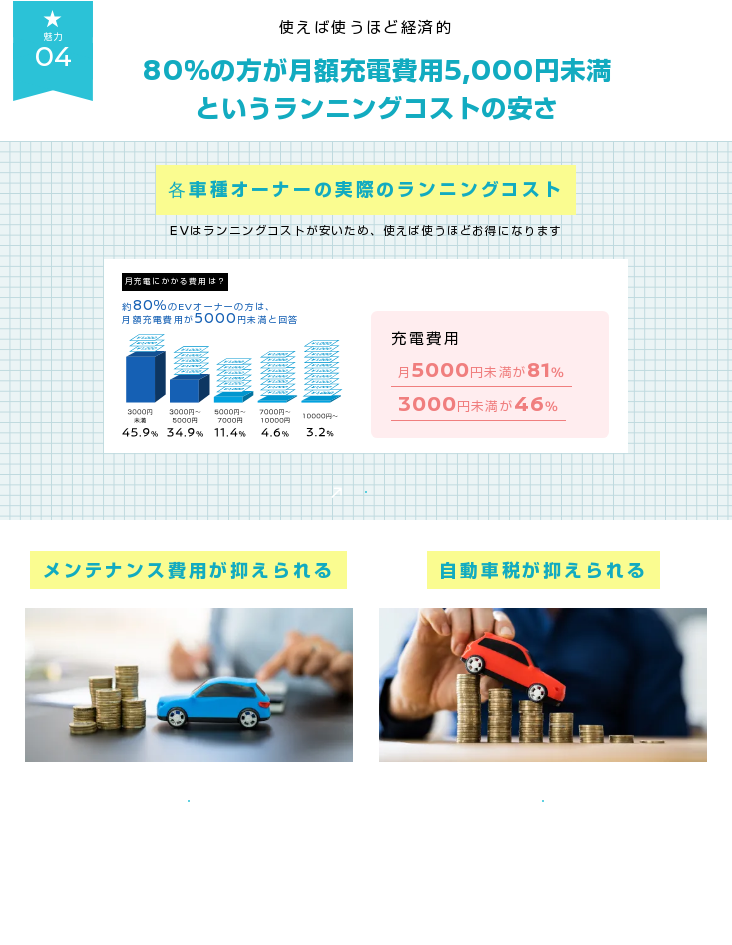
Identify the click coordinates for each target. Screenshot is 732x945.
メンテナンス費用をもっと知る (189, 885)
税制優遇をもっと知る (543, 885)
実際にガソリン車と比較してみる (365, 520)
